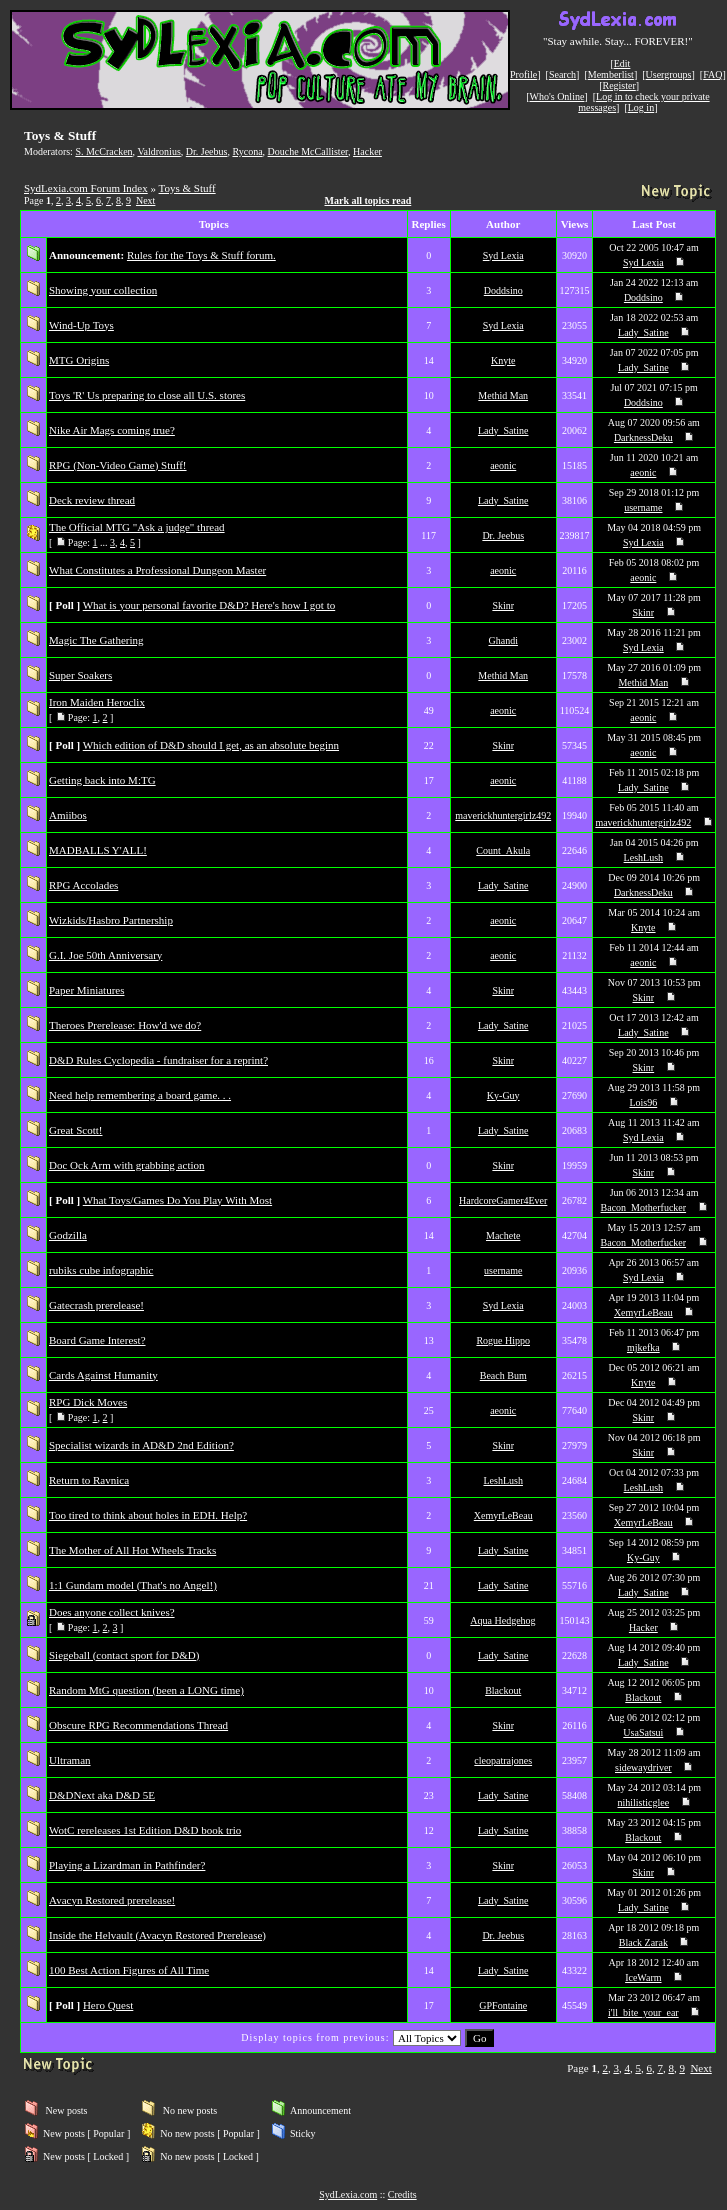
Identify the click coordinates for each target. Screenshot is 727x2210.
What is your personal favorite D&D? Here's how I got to (209, 605)
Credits (402, 2194)
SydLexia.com (348, 2194)
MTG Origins (79, 360)
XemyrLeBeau (643, 1312)
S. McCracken (103, 151)
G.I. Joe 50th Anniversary (105, 955)
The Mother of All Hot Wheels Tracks (132, 1550)
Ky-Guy (503, 1095)
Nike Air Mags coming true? (112, 430)
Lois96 (643, 1102)
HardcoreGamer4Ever (503, 1200)
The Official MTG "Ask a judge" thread (137, 527)
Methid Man (503, 395)
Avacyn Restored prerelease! (112, 1900)
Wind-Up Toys (81, 325)
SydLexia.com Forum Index (86, 188)
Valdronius (158, 151)
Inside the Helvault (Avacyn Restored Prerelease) (157, 1935)
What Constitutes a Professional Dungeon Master (157, 570)
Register (618, 85)
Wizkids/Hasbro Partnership (111, 920)
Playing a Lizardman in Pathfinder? (127, 1865)
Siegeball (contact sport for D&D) (124, 1655)
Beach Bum (503, 1375)
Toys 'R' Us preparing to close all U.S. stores (147, 395)
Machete (503, 1235)
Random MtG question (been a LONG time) (146, 1690)
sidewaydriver (643, 1767)
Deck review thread (92, 500)
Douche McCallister (308, 151)
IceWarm (643, 1977)
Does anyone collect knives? (112, 1612)
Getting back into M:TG (102, 780)
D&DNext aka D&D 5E (102, 1795)
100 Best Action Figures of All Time (129, 1970)
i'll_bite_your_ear (643, 2012)
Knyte (503, 360)
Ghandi (502, 640)
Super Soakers (80, 675)
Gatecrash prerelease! (96, 1305)
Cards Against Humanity (103, 1375)
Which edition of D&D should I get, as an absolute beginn (211, 745)
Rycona (247, 151)
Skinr (503, 605)
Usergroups (669, 74)
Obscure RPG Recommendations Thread (138, 1725)
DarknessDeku (643, 437)
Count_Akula (503, 850)
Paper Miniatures (86, 990)
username (643, 507)
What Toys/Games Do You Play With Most (177, 1200)
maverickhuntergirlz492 (503, 815)
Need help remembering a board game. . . (140, 1095)
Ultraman (70, 1760)
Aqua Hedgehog (502, 1620)
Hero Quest (108, 2005)
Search (562, 74)
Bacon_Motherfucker (644, 1207)
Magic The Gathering (96, 640)
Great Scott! (75, 1130)
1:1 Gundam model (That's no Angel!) (133, 1585)
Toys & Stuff (187, 188)
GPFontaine (503, 2005)
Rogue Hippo (503, 1340)
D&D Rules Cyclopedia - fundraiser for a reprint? (158, 1060)
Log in (641, 107)
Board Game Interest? (97, 1340)
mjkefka (643, 1347)
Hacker (367, 151)
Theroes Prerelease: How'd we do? (125, 1025)
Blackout (503, 1690)
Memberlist (611, 74)
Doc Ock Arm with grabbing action (127, 1165)
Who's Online (557, 96)
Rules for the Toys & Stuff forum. (201, 255)
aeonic (503, 465)
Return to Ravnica (89, 1480)
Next (145, 200)
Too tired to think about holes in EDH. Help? (148, 1515)
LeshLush (643, 857)
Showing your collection (103, 290)
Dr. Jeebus (207, 151)
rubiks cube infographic (101, 1270)
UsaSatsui (643, 1732)
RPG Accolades (83, 885)
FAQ (712, 74)
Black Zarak (643, 1942)
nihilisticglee (644, 1802)
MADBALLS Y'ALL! (98, 850)
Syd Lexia (503, 255)
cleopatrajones (503, 1760)
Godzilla (68, 1235)
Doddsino (503, 290)
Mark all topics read (368, 200)
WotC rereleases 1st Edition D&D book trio (145, 1830)
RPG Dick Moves (88, 1402)
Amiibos (68, 815)
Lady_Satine (643, 332)
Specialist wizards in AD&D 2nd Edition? (141, 1445)
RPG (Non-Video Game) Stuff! (118, 465)
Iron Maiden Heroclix (97, 702)
